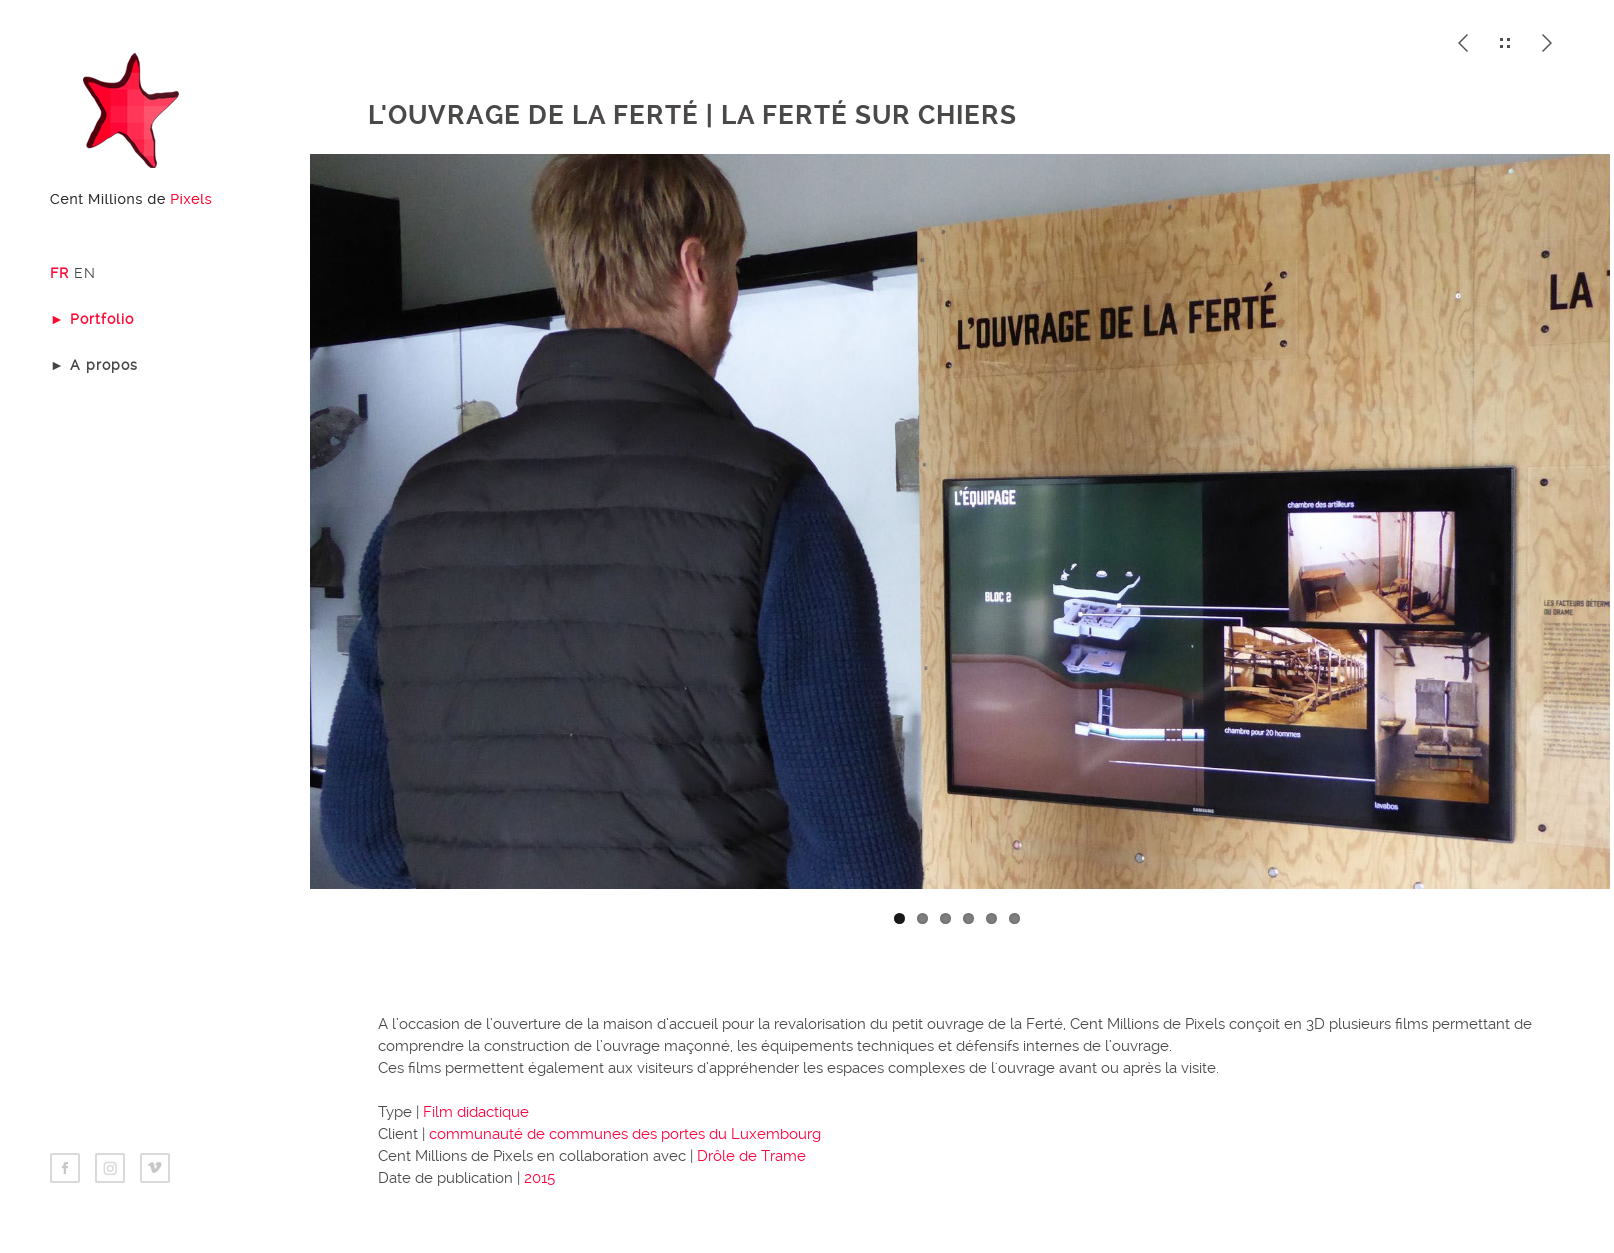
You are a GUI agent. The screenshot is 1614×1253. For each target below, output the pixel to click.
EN (85, 273)
